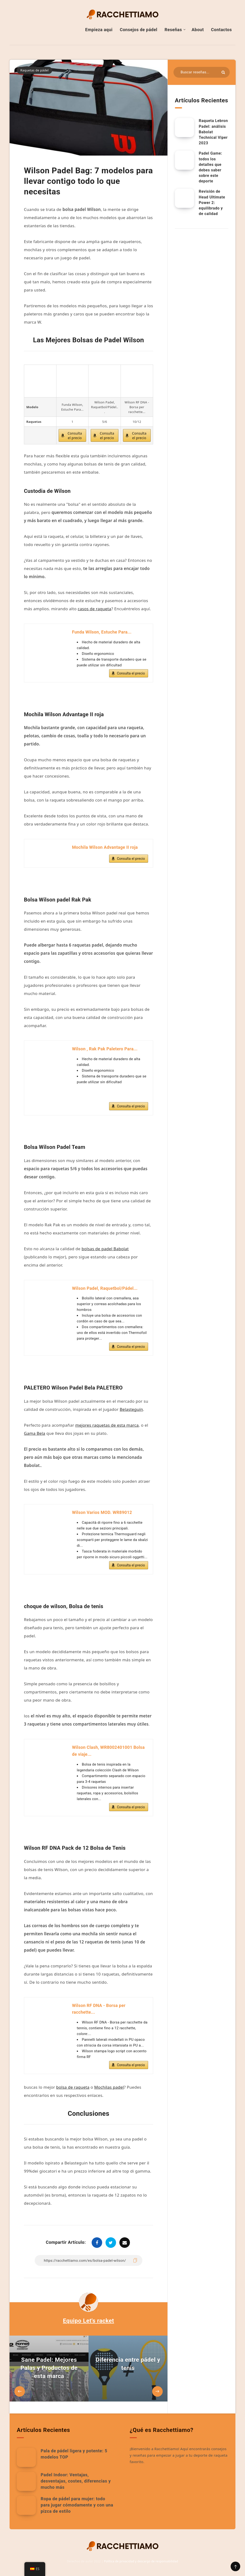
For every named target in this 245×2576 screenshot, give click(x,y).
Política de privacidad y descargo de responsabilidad (141, 2561)
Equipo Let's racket (88, 2320)
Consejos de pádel (138, 29)
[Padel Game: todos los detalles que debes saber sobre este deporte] (184, 160)
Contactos (221, 29)
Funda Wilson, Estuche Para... (101, 631)
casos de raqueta (94, 608)
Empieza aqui (98, 29)
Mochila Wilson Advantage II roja (105, 847)
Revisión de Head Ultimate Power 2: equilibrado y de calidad (212, 202)
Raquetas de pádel (34, 70)
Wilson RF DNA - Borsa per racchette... (98, 2009)
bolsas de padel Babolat (105, 1248)
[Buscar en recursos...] (201, 72)
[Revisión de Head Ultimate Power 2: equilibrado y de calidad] (184, 198)
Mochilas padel (109, 2087)
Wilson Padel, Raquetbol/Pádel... (105, 1288)
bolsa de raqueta (72, 2087)
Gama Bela (34, 1433)
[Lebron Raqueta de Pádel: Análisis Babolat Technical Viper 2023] (184, 127)
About (198, 29)
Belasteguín (131, 1409)
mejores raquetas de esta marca (107, 1425)
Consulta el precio (74, 435)
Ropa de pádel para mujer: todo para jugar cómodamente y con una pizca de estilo (77, 2505)
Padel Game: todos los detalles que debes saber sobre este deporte (210, 167)
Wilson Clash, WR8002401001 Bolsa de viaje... (108, 1751)
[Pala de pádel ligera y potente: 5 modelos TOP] (26, 2457)
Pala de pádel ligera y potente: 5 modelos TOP (74, 2454)
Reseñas (173, 29)
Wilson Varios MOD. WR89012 (102, 1512)
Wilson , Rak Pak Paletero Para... (105, 1048)
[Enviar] (223, 72)
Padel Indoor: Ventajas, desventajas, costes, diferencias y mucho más (76, 2481)
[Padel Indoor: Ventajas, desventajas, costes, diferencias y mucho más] (26, 2481)
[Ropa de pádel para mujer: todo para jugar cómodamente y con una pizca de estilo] (26, 2505)
